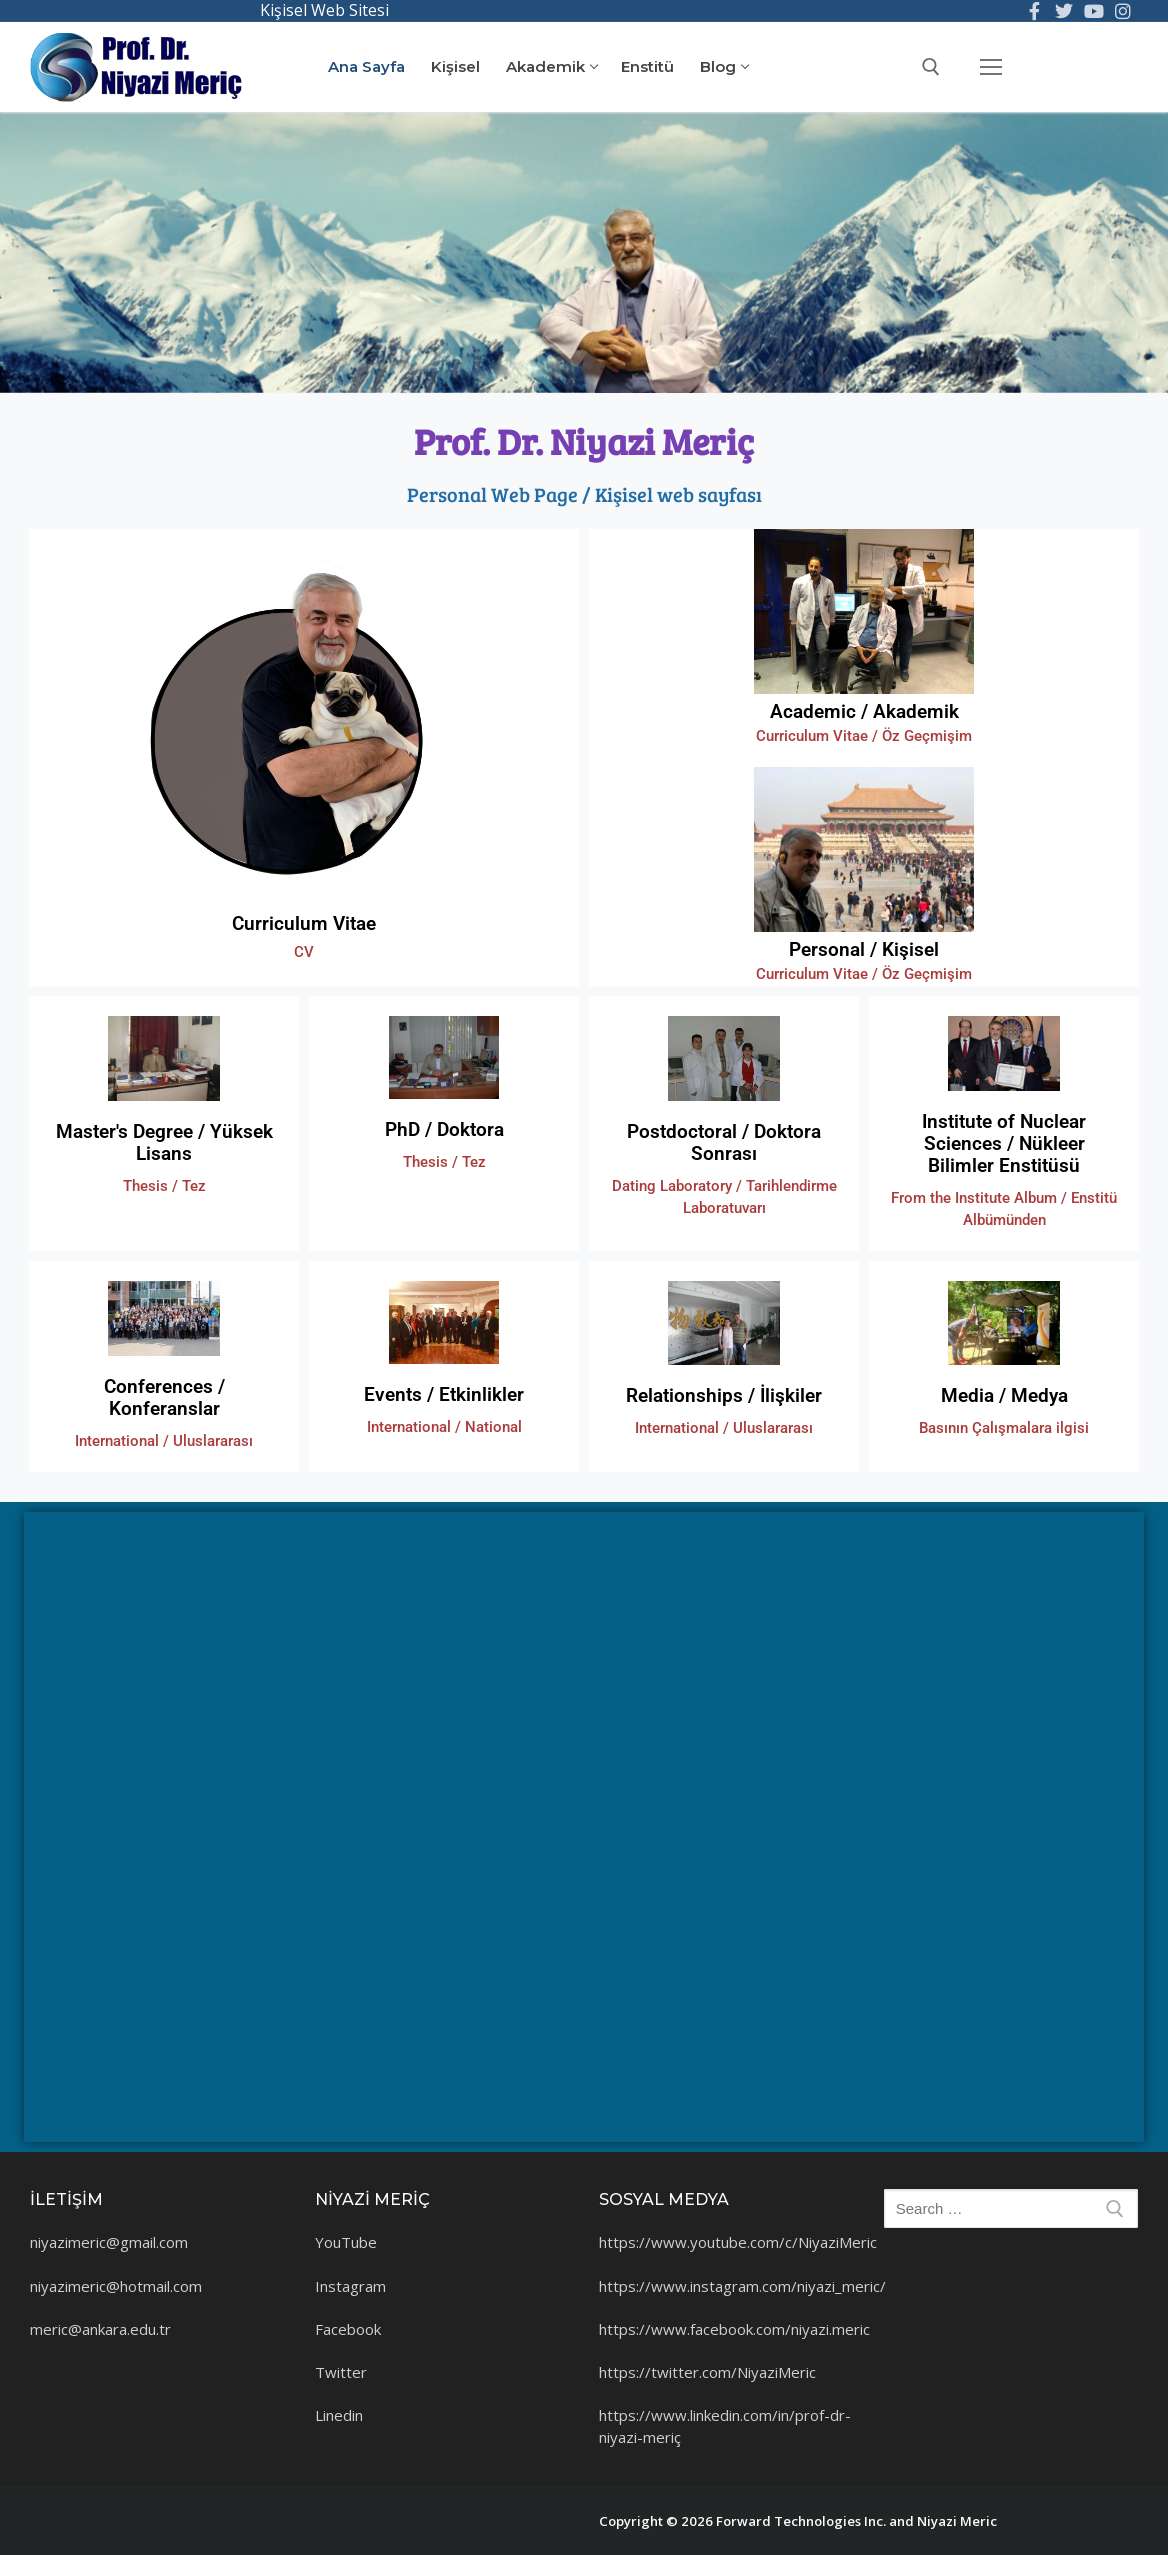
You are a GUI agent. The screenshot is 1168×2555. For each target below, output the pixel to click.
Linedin (339, 2415)
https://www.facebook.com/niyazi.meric (734, 2329)
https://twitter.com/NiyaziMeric (707, 2372)
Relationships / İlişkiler (724, 1395)
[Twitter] (1064, 11)
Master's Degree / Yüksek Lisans (164, 1142)
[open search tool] (931, 67)
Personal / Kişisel (864, 949)
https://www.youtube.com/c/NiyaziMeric (738, 2242)
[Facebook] (1035, 11)
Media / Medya (1004, 1395)
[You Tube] (1094, 11)
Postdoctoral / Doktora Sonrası (724, 1142)
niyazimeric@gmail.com (109, 2242)
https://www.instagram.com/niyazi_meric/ (742, 2286)
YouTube (346, 2242)
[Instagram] (1123, 11)
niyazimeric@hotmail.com (116, 2286)
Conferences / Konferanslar (164, 1397)
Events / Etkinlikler (444, 1394)
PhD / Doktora (444, 1129)
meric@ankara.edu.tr (100, 2329)
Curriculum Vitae (304, 923)
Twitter (341, 2372)
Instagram (350, 2286)
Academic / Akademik (864, 711)
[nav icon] (990, 66)
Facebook (348, 2329)
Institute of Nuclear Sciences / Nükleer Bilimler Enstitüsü (1004, 1143)
